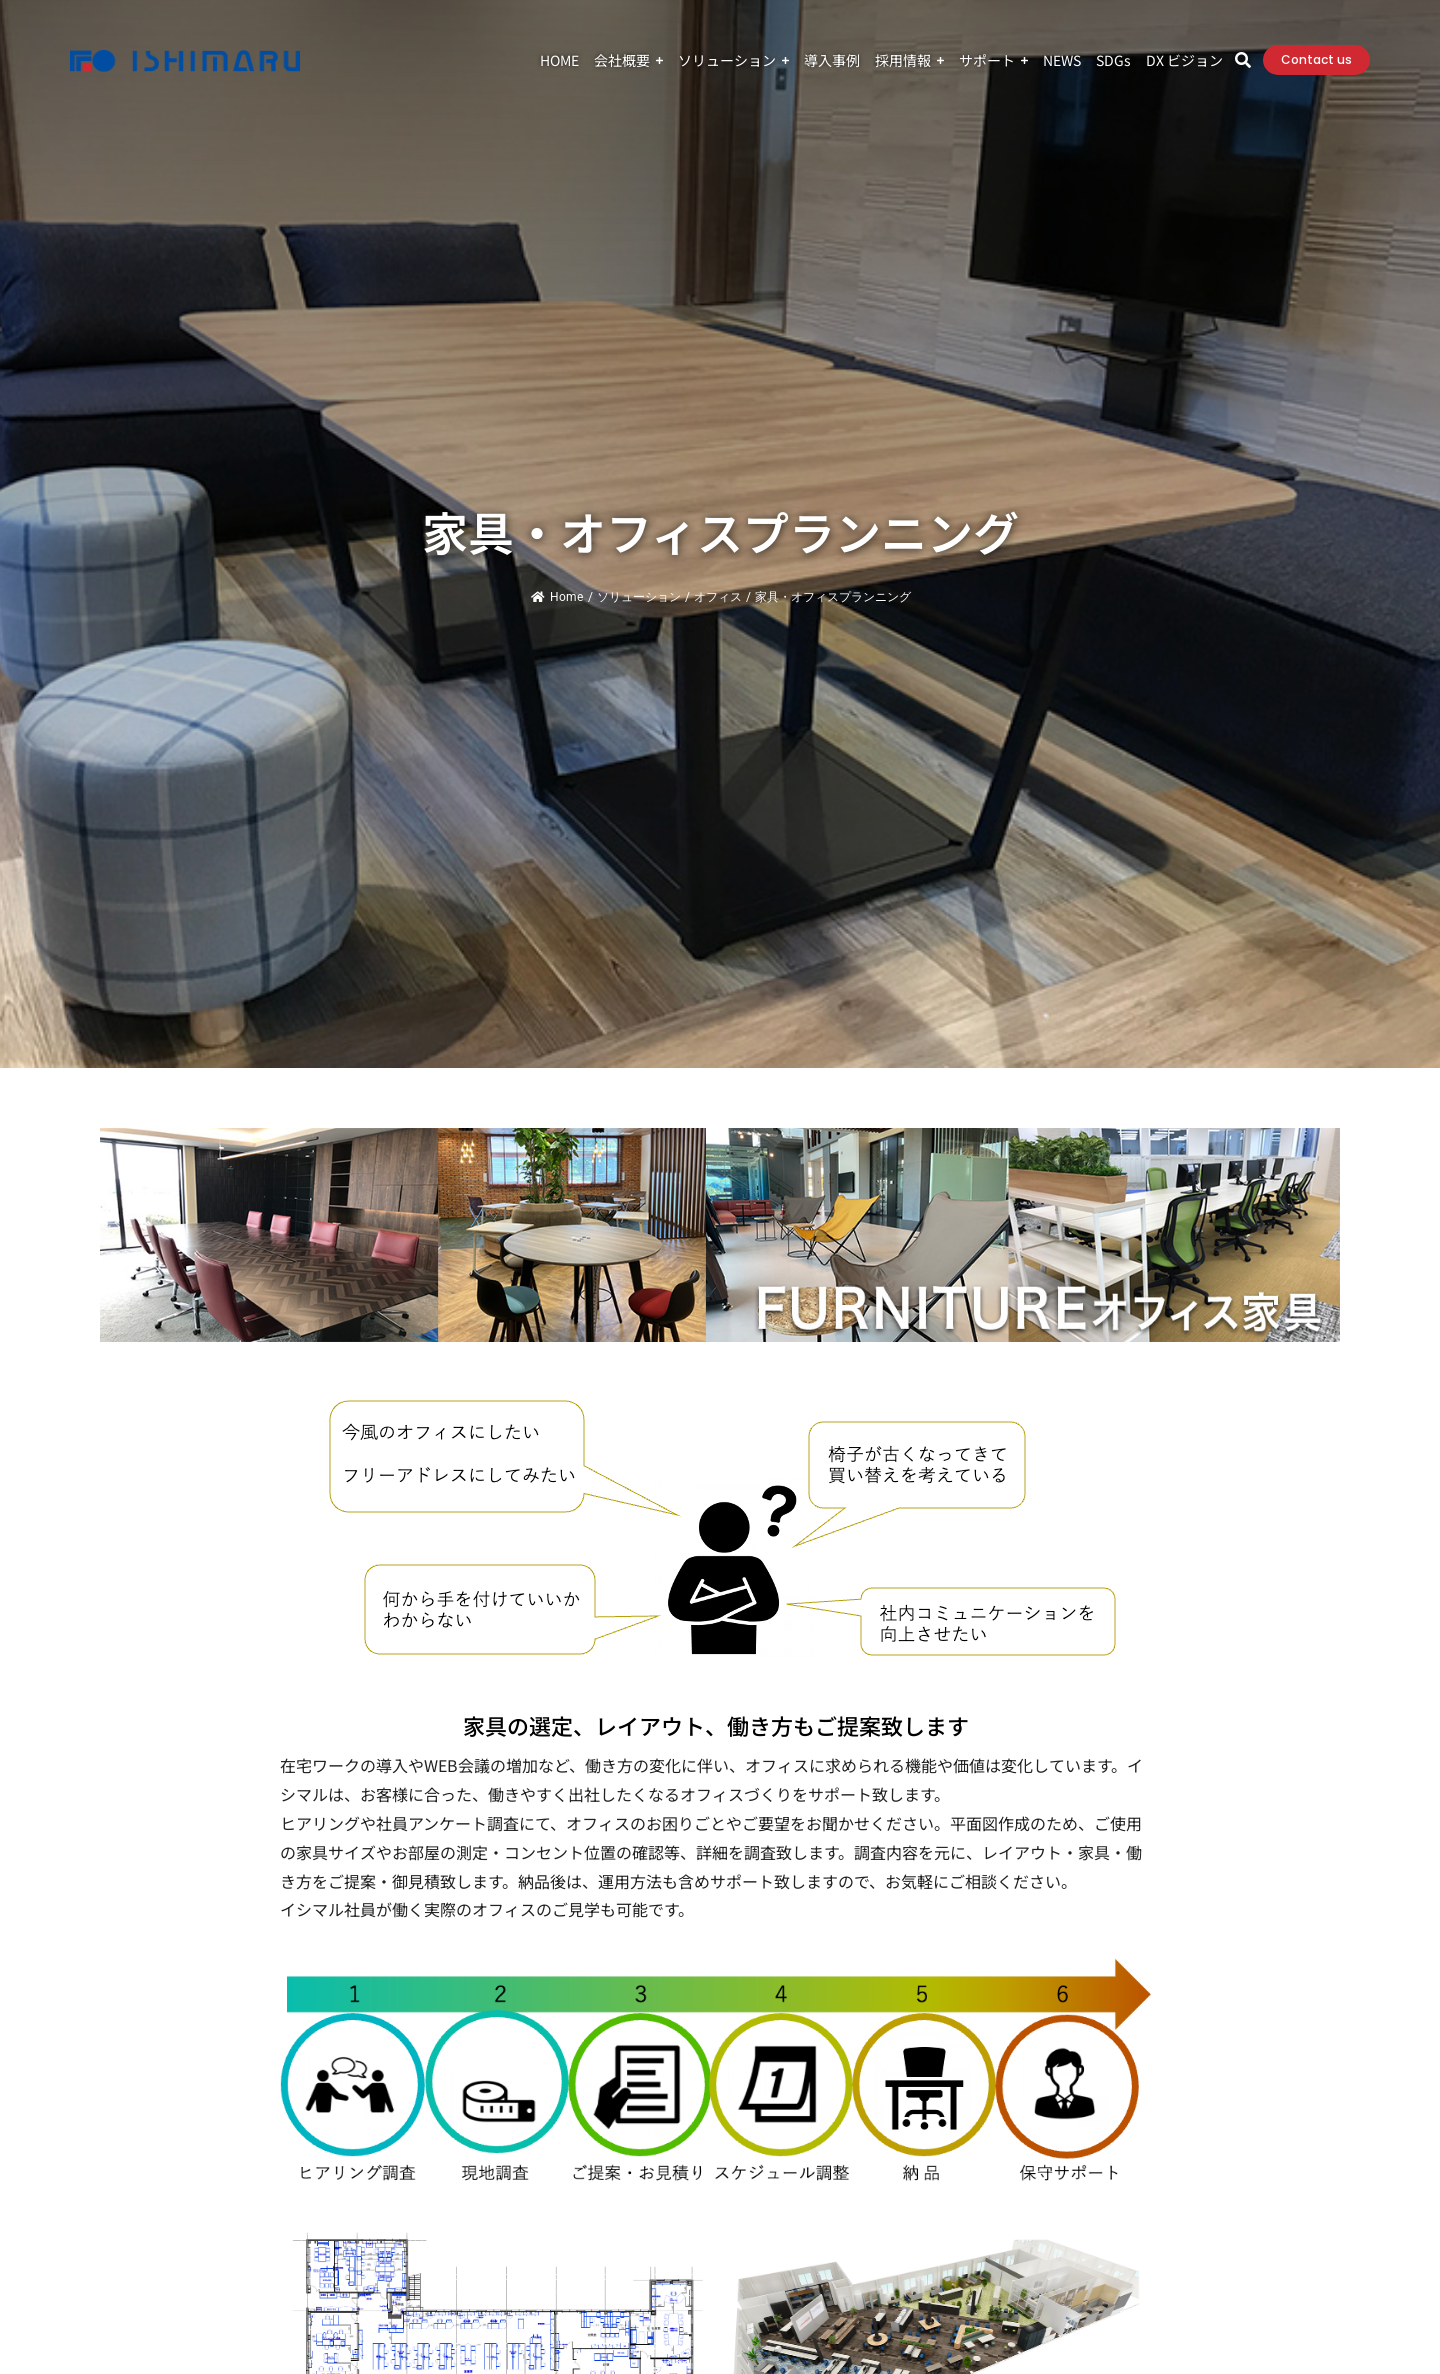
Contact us (1316, 59)
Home (557, 597)
